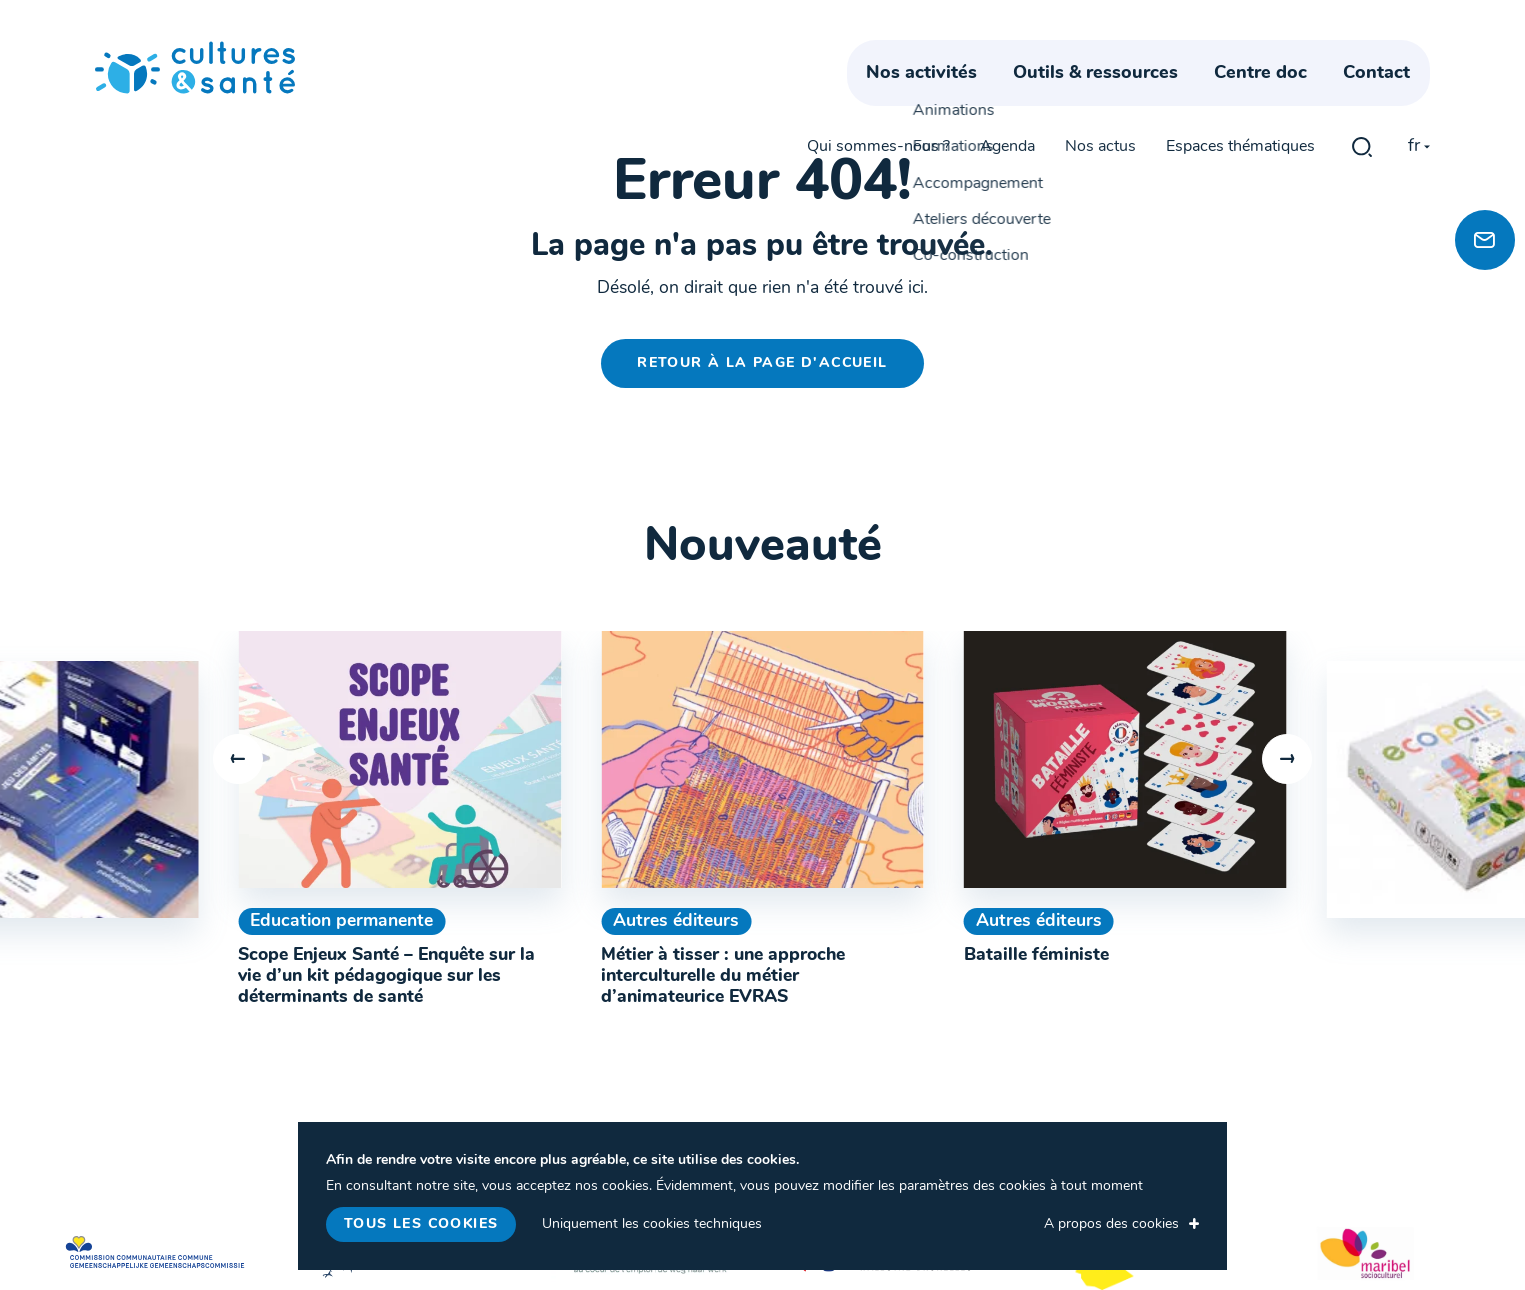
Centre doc (1280, 97)
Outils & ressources (1114, 97)
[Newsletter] (1485, 240)
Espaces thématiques (1240, 52)
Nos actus (1100, 52)
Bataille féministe (1036, 955)
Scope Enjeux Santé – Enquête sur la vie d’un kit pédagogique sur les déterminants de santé (386, 976)
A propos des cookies (1111, 1224)
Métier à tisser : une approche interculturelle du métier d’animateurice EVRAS (723, 976)
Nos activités (940, 97)
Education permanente (341, 921)
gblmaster (1362, 52)
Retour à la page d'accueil (762, 363)
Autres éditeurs (676, 921)
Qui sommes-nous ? (878, 52)
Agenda (1007, 52)
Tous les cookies (421, 1224)
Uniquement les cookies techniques (652, 1224)
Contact (1396, 97)
